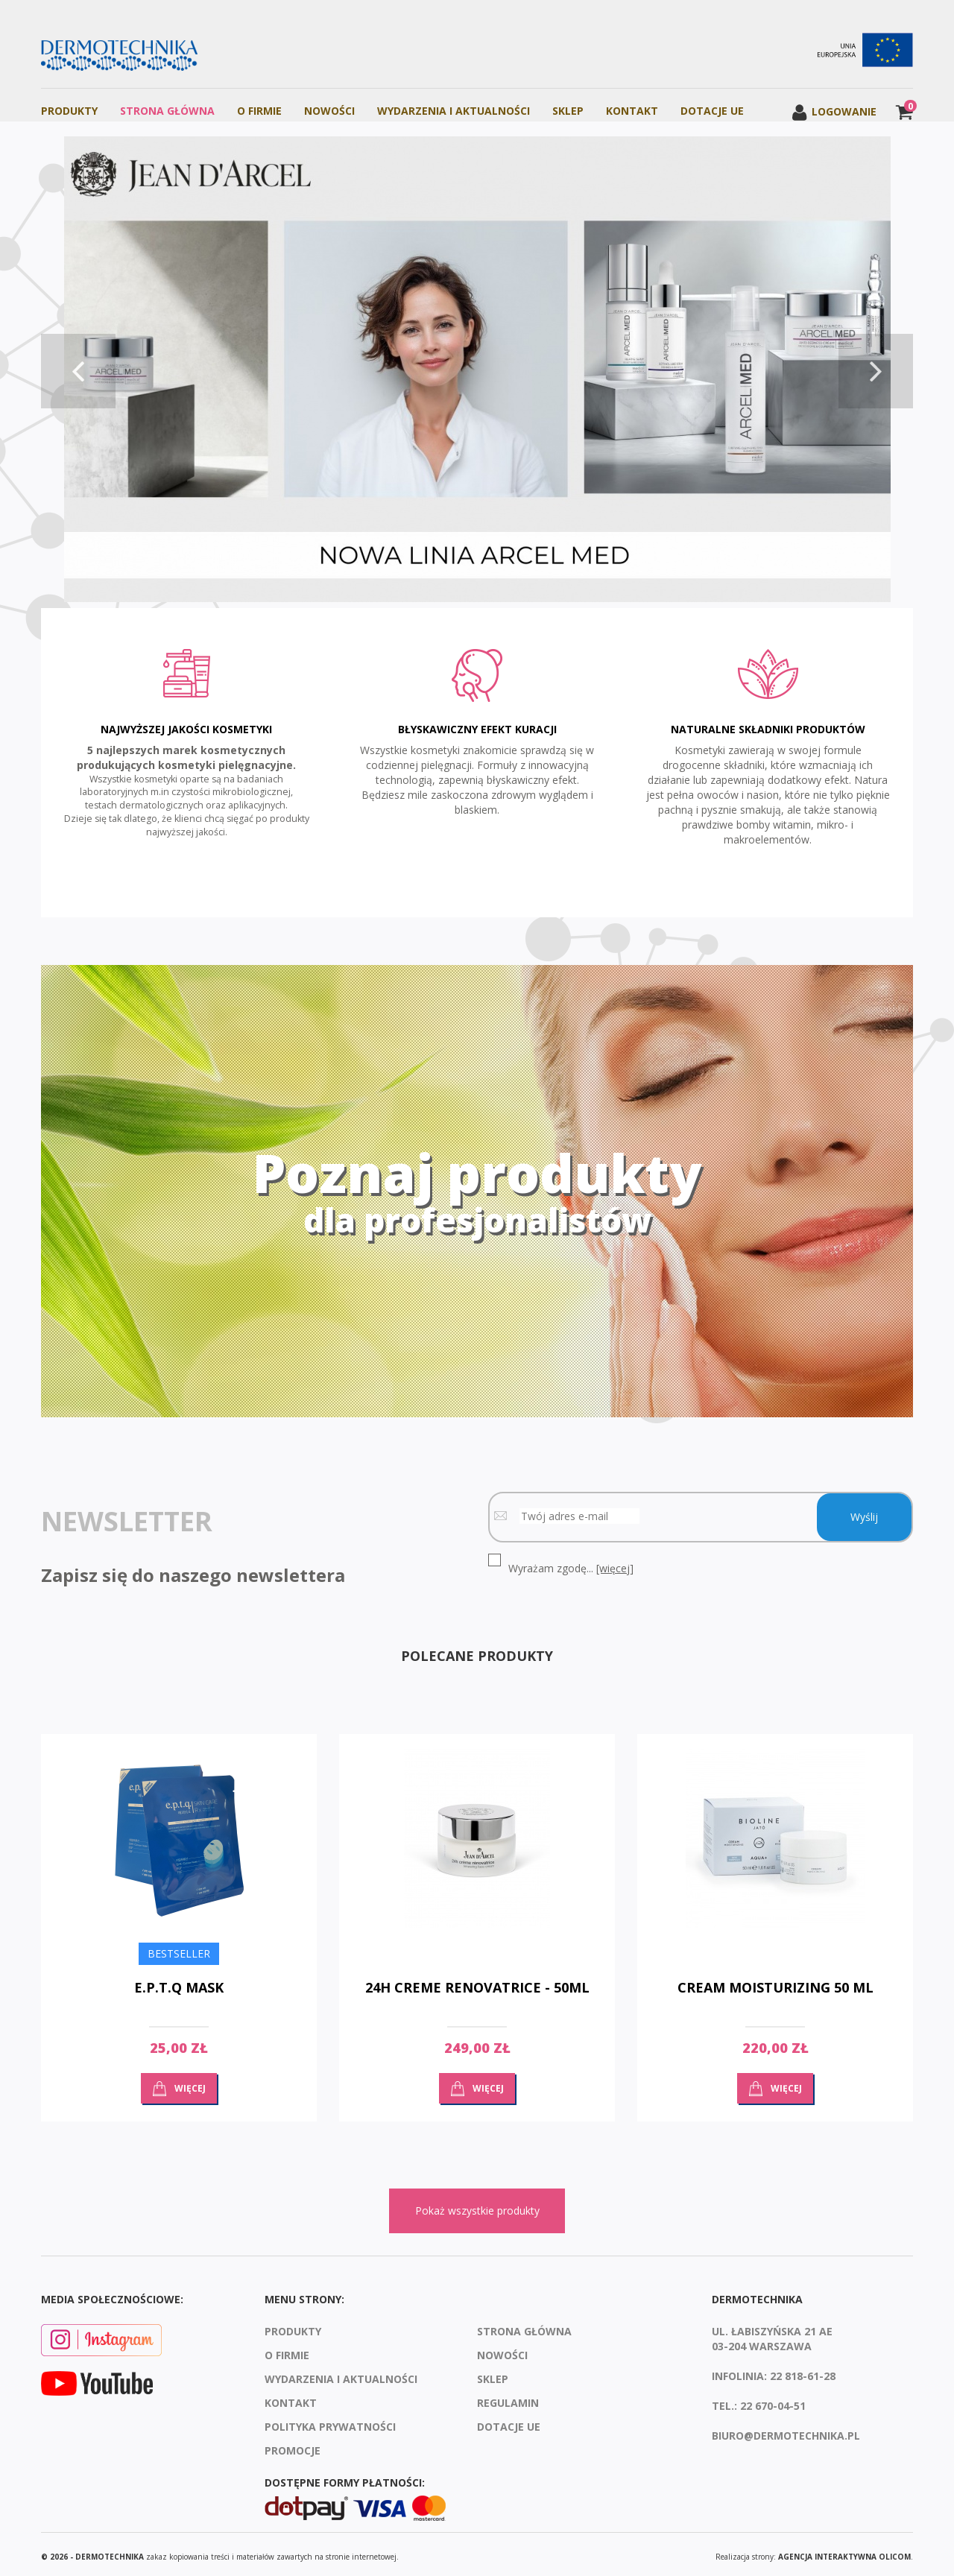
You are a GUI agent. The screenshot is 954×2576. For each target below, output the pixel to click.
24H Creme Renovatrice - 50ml (477, 1983)
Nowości (329, 111)
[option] (477, 371)
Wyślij (864, 1511)
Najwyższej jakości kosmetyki (186, 727)
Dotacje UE (712, 111)
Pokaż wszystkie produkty (477, 2206)
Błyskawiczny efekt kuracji (477, 727)
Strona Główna (167, 111)
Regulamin (508, 2397)
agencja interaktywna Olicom (844, 2551)
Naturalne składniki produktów (768, 727)
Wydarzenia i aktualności (453, 111)
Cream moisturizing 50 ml (775, 1983)
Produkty (69, 111)
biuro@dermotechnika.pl (786, 2430)
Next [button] (875, 371)
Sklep (568, 111)
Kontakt (632, 111)
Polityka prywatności (330, 2421)
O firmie (259, 111)
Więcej (190, 2083)
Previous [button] (78, 371)
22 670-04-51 (773, 2400)
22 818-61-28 (802, 2371)
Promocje (292, 2445)
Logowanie (833, 111)
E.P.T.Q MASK (179, 1983)
